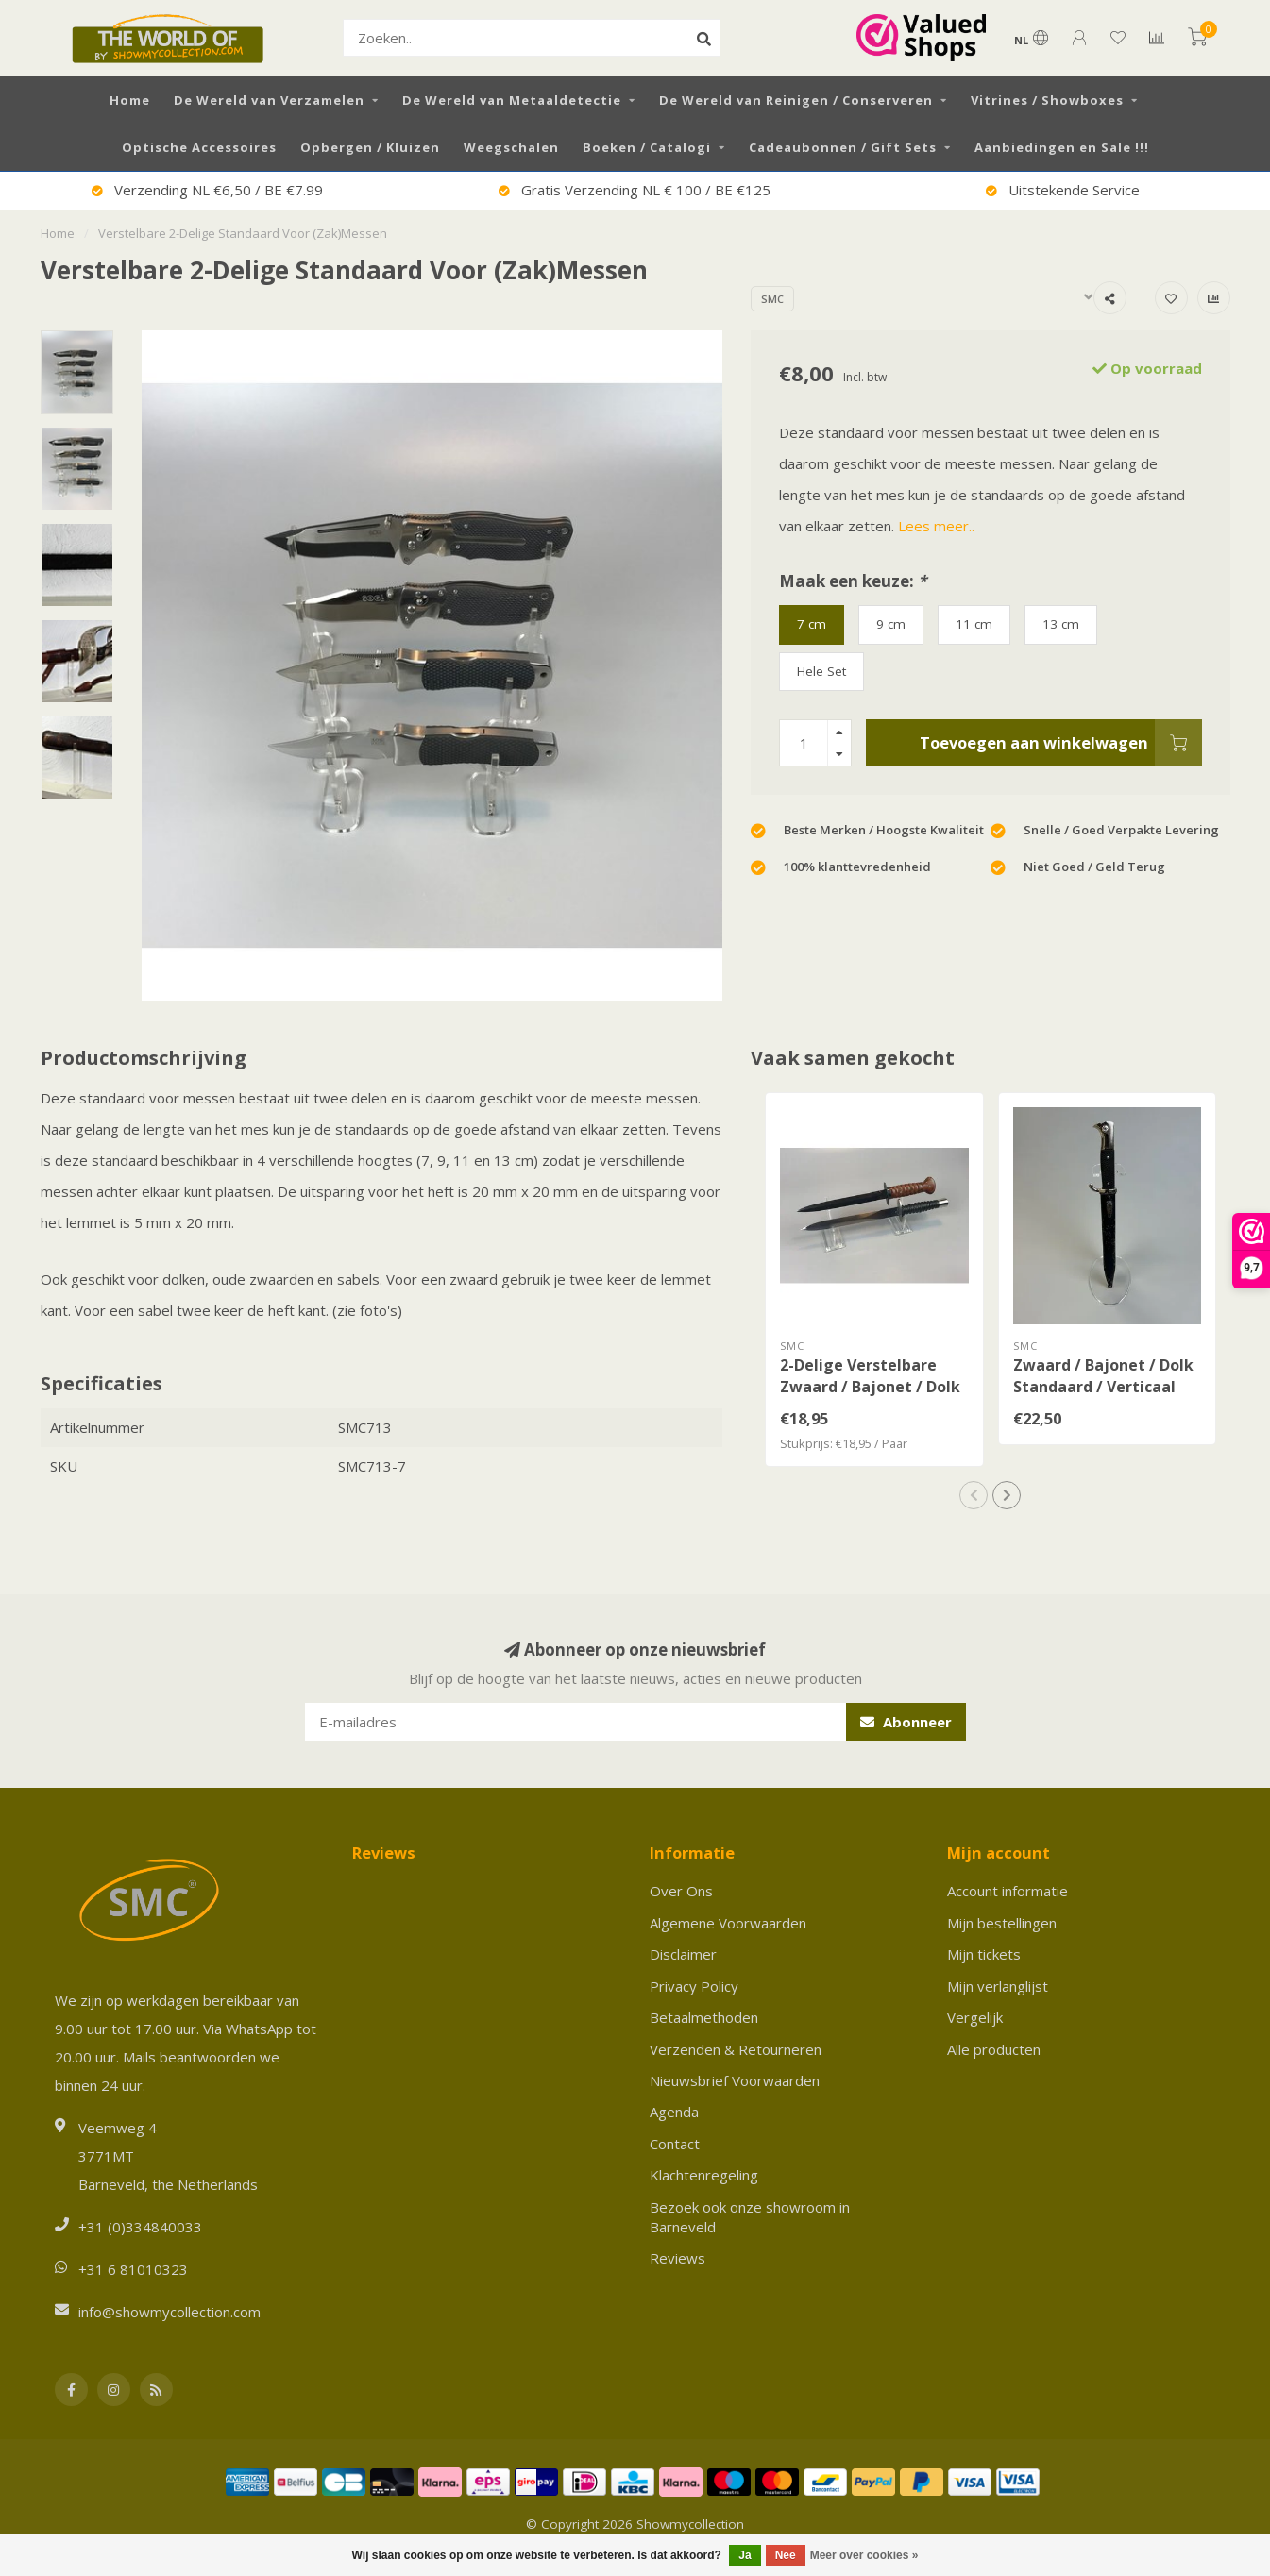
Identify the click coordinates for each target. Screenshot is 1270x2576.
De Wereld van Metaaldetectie (511, 100)
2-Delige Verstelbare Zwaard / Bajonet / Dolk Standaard (870, 1387)
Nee (785, 2555)
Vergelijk (975, 2017)
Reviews (677, 2257)
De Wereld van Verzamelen (269, 100)
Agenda (674, 2111)
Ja (744, 2555)
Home (130, 100)
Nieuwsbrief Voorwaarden (735, 2080)
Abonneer (906, 1721)
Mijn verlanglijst (997, 1986)
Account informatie (1007, 1890)
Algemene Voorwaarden (728, 1922)
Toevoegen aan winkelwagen (1061, 742)
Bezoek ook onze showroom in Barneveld (750, 2216)
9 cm (891, 623)
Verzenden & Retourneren (735, 2049)
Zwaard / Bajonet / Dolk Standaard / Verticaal (1103, 1376)
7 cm (811, 623)
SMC (772, 299)
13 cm (1060, 623)
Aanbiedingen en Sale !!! (1061, 147)
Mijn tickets (984, 1954)
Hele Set (821, 671)
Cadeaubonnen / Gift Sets (843, 147)
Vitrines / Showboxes (1047, 100)
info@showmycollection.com (169, 2311)
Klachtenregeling (704, 2174)
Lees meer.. (936, 525)
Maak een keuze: (852, 581)
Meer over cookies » (864, 2555)
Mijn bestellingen (1002, 1922)
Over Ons (681, 1890)
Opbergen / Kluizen (370, 147)
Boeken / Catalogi (647, 147)
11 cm (974, 623)
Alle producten (994, 2049)
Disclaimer (683, 1954)
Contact (675, 2143)
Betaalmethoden (704, 2017)
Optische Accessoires (199, 147)
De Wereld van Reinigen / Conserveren (796, 100)
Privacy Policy (694, 1986)
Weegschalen (511, 147)
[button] (973, 1495)
